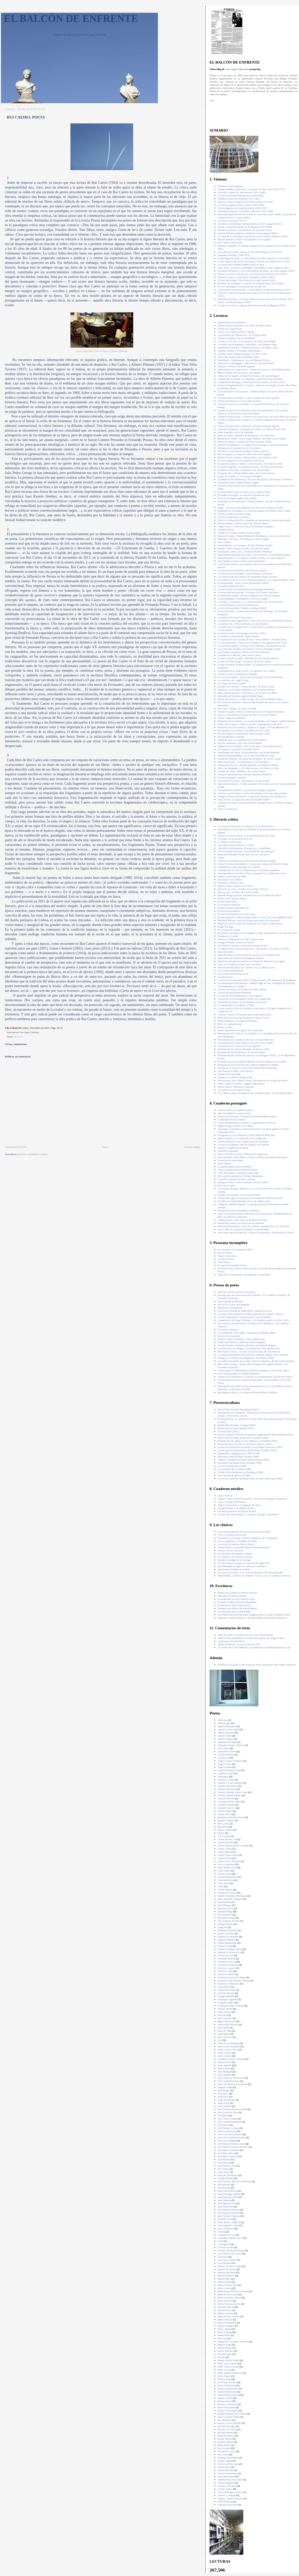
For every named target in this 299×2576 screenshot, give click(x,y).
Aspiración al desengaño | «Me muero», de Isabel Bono (245, 363)
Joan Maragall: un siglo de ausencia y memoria (241, 1566)
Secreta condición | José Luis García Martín (239, 743)
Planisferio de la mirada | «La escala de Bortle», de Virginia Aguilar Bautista (256, 721)
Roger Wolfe (223, 2445)
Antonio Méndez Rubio (229, 1795)
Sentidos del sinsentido (229, 1074)
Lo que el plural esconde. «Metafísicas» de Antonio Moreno (248, 658)
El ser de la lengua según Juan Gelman (237, 498)
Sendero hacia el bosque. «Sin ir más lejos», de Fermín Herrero (249, 746)
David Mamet (224, 1905)
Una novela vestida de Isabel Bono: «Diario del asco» (244, 1310)
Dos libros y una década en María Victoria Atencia (243, 451)
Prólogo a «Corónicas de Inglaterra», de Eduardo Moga (245, 1357)
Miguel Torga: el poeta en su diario (235, 1125)
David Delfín (224, 1902)
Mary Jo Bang (224, 2332)
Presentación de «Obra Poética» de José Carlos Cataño (245, 1042)
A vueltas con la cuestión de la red (234, 838)
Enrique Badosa (225, 1924)
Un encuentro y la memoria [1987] (235, 1249)
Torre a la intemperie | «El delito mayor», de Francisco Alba (248, 768)
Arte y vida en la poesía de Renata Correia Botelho (243, 1229)
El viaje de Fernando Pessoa (231, 1265)
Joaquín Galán (224, 2087)
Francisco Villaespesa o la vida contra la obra (240, 939)
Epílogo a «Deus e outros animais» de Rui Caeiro (242, 1182)
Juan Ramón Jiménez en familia (233, 1569)
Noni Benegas (224, 2354)
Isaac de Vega (224, 2030)
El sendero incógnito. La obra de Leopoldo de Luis (243, 495)
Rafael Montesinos (227, 2391)
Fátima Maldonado (227, 1942)
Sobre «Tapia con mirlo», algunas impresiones (241, 1083)
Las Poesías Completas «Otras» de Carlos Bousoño (243, 652)
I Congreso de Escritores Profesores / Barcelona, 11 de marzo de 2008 (253, 948)
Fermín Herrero (225, 1955)
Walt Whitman (224, 2501)
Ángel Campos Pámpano (230, 1760)
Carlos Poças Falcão (227, 1854)
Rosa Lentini (224, 2448)
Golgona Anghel (225, 2002)
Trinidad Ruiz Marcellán (229, 2479)
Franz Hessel (224, 1986)
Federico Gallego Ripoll (229, 1949)
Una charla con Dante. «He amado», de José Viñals (243, 780)
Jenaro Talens (224, 2062)
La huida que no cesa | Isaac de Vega (236, 1598)
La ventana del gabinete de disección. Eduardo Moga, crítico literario (252, 1354)
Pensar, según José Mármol (231, 717)
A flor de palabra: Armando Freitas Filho (238, 1172)
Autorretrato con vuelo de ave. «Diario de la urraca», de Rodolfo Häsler (254, 369)
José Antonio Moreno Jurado (232, 2109)
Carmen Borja (224, 1858)
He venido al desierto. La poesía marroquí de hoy (242, 945)
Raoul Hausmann (226, 2407)
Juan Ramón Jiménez (228, 2209)
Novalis (221, 2357)
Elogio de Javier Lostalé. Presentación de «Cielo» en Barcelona (249, 923)
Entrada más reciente (15, 1146)
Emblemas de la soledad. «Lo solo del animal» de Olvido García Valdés (254, 510)
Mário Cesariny (225, 2313)
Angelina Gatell (225, 1773)
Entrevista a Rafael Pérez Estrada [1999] (238, 1456)
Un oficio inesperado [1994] (231, 1465)
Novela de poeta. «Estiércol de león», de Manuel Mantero (246, 1345)
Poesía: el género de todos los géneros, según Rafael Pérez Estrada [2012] (255, 1434)
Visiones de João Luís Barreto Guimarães (238, 1210)
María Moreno (224, 2300)
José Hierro (223, 2124)
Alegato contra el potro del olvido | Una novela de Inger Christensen (252, 1498)
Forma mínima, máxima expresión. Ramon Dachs (242, 523)
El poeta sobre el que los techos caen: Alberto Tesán (243, 491)
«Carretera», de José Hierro (231, 1641)
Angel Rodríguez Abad (229, 1770)
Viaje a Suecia (224, 1495)
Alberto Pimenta (225, 1732)
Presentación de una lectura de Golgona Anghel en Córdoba (247, 1064)
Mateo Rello (223, 2335)
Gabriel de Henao (226, 1989)
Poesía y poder (224, 1027)
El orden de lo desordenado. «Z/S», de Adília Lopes (243, 1201)
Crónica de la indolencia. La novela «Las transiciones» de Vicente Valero (254, 1376)
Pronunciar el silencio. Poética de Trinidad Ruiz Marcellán (247, 1067)
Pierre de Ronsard (226, 2385)
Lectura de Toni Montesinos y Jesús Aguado (240, 995)
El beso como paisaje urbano (232, 898)
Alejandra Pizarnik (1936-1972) (233, 255)
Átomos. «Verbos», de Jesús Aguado (236, 366)
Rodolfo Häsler (225, 2441)
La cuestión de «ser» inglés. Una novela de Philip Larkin (246, 1332)
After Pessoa (223, 1262)
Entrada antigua (193, 1146)
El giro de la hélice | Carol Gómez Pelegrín (239, 476)
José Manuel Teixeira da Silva (232, 2146)
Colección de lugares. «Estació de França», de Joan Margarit (248, 375)
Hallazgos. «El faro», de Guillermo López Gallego (243, 539)
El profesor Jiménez (227, 1329)
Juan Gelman (224, 2200)
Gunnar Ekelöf (224, 2008)
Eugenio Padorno (226, 1939)
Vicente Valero (224, 2489)
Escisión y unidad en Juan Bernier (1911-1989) (241, 192)
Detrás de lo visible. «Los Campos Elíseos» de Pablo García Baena (251, 438)
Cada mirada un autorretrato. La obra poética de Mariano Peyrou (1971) (254, 289)
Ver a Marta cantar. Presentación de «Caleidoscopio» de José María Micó (254, 1093)
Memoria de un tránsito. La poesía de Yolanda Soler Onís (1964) (250, 283)
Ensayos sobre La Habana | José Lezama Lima (241, 1339)
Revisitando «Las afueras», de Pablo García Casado (243, 730)
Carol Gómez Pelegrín (228, 1861)
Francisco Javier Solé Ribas (231, 1977)
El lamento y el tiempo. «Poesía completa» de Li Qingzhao (247, 1537)
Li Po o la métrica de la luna (231, 1534)
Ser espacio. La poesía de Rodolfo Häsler (238, 749)
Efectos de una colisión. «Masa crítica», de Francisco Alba (247, 457)
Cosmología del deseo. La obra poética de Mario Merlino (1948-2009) (253, 258)
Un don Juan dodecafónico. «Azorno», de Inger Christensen (248, 1514)
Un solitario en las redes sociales (234, 1089)
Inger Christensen (226, 2021)
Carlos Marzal (224, 1851)
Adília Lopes (224, 1723)
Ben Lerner (223, 1823)
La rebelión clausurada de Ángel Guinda (238, 636)
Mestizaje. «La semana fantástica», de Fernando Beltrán (246, 689)
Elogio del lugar (225, 926)
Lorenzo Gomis (225, 2247)
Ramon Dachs (224, 2401)
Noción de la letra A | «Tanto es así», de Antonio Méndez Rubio (249, 699)
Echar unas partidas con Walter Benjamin (238, 1373)
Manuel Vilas (224, 2281)
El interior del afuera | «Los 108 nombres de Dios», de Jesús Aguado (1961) (256, 270)
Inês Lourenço (224, 2018)
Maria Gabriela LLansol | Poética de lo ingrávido (242, 1154)
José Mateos (223, 2162)
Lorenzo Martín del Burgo (230, 2250)
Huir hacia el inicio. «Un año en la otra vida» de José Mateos (248, 1351)
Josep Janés (223, 2172)
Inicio (105, 1146)
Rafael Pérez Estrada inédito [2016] (235, 1428)
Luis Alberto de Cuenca (229, 2253)
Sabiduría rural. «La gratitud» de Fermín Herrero (242, 739)
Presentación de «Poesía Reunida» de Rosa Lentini (243, 1049)
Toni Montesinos (226, 2476)
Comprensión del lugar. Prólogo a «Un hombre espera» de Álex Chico (253, 1320)
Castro (220, 857)
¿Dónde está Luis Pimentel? (231, 322)
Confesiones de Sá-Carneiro (231, 1119)
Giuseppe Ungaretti (227, 1999)
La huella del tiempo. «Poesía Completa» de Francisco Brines (248, 595)
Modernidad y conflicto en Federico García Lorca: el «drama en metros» (254, 1575)
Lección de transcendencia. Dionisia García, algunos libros (247, 233)
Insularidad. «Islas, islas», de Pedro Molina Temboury (245, 551)
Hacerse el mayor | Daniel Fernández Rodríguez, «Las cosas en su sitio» (254, 535)
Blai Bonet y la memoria (229, 1307)
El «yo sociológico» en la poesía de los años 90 (241, 286)
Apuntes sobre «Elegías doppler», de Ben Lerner (242, 353)
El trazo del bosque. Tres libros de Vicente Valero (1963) (246, 280)
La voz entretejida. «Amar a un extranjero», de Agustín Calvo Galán (252, 642)
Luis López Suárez (226, 2259)
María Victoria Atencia (229, 2303)
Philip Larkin (224, 2379)
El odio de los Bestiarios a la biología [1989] (240, 1472)
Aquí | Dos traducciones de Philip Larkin (238, 356)
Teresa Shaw (223, 2467)
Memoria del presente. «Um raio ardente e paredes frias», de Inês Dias (253, 1226)
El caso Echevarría (226, 901)
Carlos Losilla (224, 1848)
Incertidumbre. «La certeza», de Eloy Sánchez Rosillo (245, 545)
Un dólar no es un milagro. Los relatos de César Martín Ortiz (248, 1348)
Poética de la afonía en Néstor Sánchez (237, 1592)
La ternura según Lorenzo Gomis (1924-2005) (240, 204)
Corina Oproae (224, 1889)
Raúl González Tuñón (228, 2416)
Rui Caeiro (18, 1036)
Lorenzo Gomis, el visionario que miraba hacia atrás (244, 1014)
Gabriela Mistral (225, 529)
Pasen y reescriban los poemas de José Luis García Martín (247, 714)
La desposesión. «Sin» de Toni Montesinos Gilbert (243, 582)
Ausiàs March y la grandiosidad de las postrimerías (243, 1547)
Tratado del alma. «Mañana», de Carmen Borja (241, 771)
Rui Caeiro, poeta (226, 1185)
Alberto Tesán (224, 1735)
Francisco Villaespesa (228, 1983)
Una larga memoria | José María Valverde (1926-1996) (245, 211)
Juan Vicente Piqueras (228, 2215)
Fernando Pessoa (226, 1961)
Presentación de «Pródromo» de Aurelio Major (241, 1052)
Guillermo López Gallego (230, 2005)
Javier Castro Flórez (227, 2049)
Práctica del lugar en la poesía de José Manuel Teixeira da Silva (249, 1197)
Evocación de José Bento (230, 1160)
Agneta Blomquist (226, 1726)
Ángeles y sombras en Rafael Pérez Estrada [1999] (243, 1459)
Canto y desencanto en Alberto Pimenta (237, 1169)
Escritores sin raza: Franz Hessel (234, 1605)
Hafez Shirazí (224, 2011)
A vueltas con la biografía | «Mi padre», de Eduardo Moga (247, 344)
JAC (219, 2040)
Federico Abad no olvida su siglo (234, 513)
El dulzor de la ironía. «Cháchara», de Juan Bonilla (243, 469)
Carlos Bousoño (225, 1842)
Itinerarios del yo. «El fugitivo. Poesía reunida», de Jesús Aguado (250, 557)
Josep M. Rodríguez (227, 2175)
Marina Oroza (224, 2310)
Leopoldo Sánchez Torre (229, 2237)
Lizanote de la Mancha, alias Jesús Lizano (238, 655)
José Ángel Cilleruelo (236, 69)
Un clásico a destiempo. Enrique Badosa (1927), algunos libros (249, 223)
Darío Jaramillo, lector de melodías (235, 432)
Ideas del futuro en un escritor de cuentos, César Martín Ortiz (248, 954)
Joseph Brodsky (225, 2178)
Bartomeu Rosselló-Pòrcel (230, 1817)
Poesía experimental (227, 2388)
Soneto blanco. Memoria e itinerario (235, 1086)
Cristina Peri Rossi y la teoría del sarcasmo (239, 400)
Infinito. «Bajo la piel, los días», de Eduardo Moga (243, 548)
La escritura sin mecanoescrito (232, 973)
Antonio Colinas (225, 1779)
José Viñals (223, 2168)
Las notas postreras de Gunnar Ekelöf (236, 1511)
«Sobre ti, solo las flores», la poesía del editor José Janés (246, 835)
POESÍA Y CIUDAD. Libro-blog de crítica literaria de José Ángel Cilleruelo (256, 1664)
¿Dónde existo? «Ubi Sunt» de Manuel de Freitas (242, 1219)
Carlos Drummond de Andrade (233, 1845)
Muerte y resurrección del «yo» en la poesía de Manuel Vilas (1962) (252, 273)
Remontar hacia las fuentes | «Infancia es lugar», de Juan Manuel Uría (253, 727)
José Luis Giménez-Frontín (231, 2137)
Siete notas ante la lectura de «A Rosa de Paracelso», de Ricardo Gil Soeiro (255, 1232)
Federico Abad (224, 1946)
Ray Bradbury (224, 2419)
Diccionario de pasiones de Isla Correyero (238, 447)
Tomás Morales (225, 2470)
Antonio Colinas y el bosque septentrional (238, 350)
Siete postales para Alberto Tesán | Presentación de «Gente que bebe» (252, 1080)
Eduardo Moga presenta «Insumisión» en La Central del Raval (249, 895)
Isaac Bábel (223, 2027)
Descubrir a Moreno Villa (230, 882)
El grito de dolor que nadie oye (233, 907)
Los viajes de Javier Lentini (231, 683)
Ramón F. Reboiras (227, 2404)
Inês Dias (222, 2015)
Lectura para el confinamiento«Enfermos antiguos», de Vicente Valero (253, 1370)
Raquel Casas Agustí (228, 2410)
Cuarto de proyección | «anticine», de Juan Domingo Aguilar (248, 426)
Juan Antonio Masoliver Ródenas (234, 2181)
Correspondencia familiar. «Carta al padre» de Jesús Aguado (248, 397)
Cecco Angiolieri (226, 1864)
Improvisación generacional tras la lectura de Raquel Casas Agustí (251, 961)
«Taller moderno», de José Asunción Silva (238, 1644)
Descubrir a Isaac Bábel (229, 879)
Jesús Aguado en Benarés (230, 1301)
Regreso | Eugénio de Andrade (232, 1147)
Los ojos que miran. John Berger (234, 1611)
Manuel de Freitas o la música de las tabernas (240, 1223)
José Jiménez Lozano (228, 2128)
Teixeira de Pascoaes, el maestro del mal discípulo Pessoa (246, 1116)
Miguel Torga (224, 2344)
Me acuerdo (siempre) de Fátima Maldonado (240, 1176)
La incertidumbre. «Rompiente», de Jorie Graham (242, 598)
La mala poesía (225, 976)
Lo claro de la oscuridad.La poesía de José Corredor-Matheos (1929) (252, 236)
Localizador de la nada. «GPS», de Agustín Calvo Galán (246, 670)
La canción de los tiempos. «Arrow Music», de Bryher (245, 573)
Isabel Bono (223, 2033)
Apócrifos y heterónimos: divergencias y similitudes (244, 848)
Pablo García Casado (228, 2366)
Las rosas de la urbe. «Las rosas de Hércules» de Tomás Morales (250, 1572)
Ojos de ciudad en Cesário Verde (234, 1113)
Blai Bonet (222, 1826)
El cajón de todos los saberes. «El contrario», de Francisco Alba (249, 463)
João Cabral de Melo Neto (230, 2077)
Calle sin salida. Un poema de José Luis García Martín (245, 1634)
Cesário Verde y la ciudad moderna (235, 1110)
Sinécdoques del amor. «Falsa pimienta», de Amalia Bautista (248, 752)
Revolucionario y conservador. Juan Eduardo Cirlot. (243, 733)
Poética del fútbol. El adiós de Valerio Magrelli (241, 1342)
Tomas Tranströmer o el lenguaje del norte (239, 1505)
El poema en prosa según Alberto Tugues (238, 482)
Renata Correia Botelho (229, 2423)
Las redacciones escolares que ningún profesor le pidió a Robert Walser (253, 1614)
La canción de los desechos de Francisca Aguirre (242, 570)
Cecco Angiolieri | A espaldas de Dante (237, 1541)
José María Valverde (227, 2156)
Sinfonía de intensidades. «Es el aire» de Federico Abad (245, 755)
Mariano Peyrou (225, 2306)
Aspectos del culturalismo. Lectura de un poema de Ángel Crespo (250, 1638)
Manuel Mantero (225, 2275)
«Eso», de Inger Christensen (231, 1501)
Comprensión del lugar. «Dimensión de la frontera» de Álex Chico (251, 382)
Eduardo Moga (225, 1911)
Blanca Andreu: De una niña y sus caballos (239, 372)
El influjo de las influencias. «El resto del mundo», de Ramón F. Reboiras (255, 479)
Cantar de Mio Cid (226, 1839)
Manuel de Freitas (226, 2269)
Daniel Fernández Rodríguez (232, 1895)
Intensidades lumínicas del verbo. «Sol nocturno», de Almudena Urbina (253, 554)
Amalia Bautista (225, 1754)
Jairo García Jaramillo (228, 2046)
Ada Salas (222, 1720)
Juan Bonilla (223, 2187)
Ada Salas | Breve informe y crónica (235, 845)
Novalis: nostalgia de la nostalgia (234, 1559)
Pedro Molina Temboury (229, 2372)
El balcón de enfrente (71, 18)
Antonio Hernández (227, 1785)
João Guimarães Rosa (228, 2080)
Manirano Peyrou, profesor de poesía (236, 1291)
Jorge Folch (223, 2102)
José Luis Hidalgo (226, 2140)
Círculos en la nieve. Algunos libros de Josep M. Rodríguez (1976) (251, 305)
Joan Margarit (224, 2074)
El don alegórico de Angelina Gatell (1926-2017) (242, 208)
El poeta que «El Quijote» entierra (234, 1553)
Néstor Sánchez (225, 2350)
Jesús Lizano (224, 2068)
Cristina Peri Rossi (227, 1892)
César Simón (224, 1870)
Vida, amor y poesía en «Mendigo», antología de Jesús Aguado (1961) (253, 267)
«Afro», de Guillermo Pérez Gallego (236, 331)
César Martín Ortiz (227, 1867)
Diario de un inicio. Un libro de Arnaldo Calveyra (242, 889)
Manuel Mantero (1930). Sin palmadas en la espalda (244, 239)
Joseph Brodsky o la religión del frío (236, 1508)
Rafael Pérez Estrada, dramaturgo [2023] (238, 1409)
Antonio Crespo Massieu (230, 1782)
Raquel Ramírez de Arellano (231, 2413)
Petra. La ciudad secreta (229, 1023)
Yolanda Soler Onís (227, 2504)
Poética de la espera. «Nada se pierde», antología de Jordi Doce (249, 724)
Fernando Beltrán (226, 1958)
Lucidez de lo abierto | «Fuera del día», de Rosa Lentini (245, 686)
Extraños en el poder (227, 936)
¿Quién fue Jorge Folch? (229, 328)
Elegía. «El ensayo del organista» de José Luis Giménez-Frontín (250, 507)
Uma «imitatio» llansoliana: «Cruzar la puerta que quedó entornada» (252, 1157)
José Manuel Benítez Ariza (231, 2143)
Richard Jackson (225, 2435)
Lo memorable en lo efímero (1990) (235, 1005)
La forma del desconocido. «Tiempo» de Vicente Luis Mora (247, 592)
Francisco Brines (226, 1974)
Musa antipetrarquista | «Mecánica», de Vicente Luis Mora (247, 692)
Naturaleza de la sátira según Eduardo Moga (240, 695)
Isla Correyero (224, 2037)
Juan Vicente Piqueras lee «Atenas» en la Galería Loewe (246, 967)
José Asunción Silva (227, 2112)
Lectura (221, 2231)
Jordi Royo (223, 2096)
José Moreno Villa (226, 2165)
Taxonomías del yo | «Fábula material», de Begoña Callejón (247, 765)
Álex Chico (223, 1748)
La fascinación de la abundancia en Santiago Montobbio (246, 589)
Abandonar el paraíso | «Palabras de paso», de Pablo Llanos (247, 347)
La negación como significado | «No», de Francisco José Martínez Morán (254, 620)
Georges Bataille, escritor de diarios (235, 942)
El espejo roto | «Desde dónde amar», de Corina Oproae (245, 473)
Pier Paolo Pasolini (227, 2382)
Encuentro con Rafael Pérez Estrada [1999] (239, 1462)
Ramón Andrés (225, 2397)
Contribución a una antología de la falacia (238, 867)
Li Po (220, 2241)
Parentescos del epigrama (230, 186)
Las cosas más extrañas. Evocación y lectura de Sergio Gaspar (249, 648)
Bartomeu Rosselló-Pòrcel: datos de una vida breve (243, 854)
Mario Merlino (224, 2319)
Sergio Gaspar (224, 2460)
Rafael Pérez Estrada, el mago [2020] (236, 1425)
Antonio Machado (226, 1789)
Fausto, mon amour (227, 1255)
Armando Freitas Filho (229, 1801)
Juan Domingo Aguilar (229, 2193)
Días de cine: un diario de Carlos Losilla (238, 892)
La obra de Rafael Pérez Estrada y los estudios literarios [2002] (249, 1447)
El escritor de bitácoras (229, 904)
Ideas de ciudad (225, 951)
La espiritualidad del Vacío (231, 586)
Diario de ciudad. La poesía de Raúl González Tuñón (244, 441)
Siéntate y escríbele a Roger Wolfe (235, 1077)
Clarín (220, 1886)
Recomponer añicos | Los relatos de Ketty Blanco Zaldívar (247, 1392)
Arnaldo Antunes (226, 1804)
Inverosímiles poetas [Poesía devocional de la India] (244, 1531)
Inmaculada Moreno (227, 2024)
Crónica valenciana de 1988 (231, 876)
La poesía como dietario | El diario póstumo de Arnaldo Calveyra (250, 1313)
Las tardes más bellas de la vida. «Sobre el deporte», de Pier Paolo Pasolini (255, 1361)
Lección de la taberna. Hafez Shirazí (235, 1544)
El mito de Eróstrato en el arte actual (236, 914)
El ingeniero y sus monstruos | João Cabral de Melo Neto (246, 1135)
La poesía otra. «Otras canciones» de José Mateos (242, 623)
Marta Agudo (224, 2328)
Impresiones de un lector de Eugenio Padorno (240, 958)
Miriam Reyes (224, 2347)
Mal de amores (224, 1252)
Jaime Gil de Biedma (228, 2043)
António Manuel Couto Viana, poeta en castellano (242, 1141)
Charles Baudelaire (227, 1876)
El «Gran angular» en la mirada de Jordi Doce (240, 460)
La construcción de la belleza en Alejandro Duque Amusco (247, 576)
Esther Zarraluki (225, 1933)
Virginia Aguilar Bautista (230, 2498)
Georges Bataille (225, 1996)
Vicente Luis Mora (226, 2485)
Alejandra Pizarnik (227, 1741)
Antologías (223, 1776)
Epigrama (222, 1927)
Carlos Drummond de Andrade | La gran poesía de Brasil (246, 1122)
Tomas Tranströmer (227, 2473)
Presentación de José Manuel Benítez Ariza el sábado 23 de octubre (251, 1061)
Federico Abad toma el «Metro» (233, 517)
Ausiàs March (224, 1814)
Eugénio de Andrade (227, 1936)
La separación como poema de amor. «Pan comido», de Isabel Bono (252, 639)
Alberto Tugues (225, 1738)
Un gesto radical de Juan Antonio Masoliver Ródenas (244, 774)
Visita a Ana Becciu (227, 808)
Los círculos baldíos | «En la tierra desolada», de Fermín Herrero (250, 677)
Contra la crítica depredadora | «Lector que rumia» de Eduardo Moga (252, 863)
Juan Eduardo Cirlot (227, 2197)
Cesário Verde (224, 1873)
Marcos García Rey (227, 2285)
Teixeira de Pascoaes (228, 2463)
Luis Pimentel (224, 2263)
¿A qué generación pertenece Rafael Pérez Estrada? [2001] (247, 1450)
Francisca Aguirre (226, 1967)
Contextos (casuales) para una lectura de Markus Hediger (246, 860)
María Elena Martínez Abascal (232, 2291)
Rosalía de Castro (226, 2451)
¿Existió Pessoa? (225, 1258)
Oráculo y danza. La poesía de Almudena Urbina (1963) (245, 277)
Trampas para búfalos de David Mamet (237, 1608)
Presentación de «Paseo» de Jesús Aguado (238, 1045)
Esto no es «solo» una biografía (233, 1304)
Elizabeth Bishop (226, 1917)
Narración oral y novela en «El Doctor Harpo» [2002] (244, 1443)
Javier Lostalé (224, 2055)
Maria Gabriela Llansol (229, 2297)
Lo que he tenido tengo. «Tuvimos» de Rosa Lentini (244, 661)
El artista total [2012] (228, 1431)
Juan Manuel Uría (226, 2203)
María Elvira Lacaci (227, 2294)
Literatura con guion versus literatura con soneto (242, 1002)
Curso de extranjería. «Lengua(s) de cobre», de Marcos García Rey (251, 429)
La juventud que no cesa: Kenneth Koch (237, 604)
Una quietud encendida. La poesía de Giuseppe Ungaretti (246, 790)
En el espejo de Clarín (228, 929)
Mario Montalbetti (226, 2322)
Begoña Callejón (225, 1820)
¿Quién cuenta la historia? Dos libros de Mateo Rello (244, 325)
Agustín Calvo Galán (228, 1729)
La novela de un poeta (228, 1335)
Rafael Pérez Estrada (228, 2394)
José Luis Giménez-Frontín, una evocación (239, 964)
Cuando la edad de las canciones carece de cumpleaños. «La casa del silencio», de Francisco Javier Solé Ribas (252, 412)
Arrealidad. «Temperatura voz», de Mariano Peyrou (243, 360)
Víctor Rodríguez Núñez (229, 2492)
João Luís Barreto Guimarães (232, 2084)
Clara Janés (223, 1883)
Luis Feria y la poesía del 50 (231, 220)
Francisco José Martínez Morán (233, 1980)
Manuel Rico (224, 2278)
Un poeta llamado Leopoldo (231, 777)
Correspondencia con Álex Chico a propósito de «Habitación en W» (252, 873)
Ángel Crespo (224, 1763)
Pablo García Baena (227, 2363)
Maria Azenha (224, 2288)
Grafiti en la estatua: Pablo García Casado (238, 532)
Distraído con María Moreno (232, 1595)
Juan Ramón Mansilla (228, 2212)
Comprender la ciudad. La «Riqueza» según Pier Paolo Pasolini (249, 378)
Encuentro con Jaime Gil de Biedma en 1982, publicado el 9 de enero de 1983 (257, 932)
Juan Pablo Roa (225, 2206)
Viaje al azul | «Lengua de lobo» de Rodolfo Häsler (243, 799)
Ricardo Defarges (226, 2426)
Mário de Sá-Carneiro (228, 2316)
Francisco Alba (225, 1971)
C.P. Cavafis (223, 1836)
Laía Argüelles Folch (228, 2225)
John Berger (223, 2090)
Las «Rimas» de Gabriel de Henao (235, 1556)
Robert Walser (224, 2438)
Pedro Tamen (224, 1163)
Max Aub (222, 2338)
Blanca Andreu (225, 1829)
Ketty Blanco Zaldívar (228, 2222)
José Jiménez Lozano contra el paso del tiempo (241, 560)
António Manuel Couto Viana (232, 1792)
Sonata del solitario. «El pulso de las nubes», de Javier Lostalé (249, 758)
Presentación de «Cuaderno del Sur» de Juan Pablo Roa (245, 1039)
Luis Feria (222, 2256)
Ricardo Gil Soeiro (227, 2429)
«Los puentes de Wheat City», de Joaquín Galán (241, 335)
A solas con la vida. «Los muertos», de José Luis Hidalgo (246, 341)
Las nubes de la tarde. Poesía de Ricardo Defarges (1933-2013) (249, 252)
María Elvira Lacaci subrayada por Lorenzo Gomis (243, 1017)
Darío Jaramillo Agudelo (230, 1898)
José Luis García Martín (229, 2134)
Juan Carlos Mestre (227, 2190)
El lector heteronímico (228, 910)
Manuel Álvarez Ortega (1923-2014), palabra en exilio (245, 201)
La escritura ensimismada (230, 970)
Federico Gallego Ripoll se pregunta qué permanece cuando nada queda (254, 520)
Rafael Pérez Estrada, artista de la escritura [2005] (243, 1437)
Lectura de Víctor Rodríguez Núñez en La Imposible (244, 998)
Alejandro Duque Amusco (230, 1745)
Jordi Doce (223, 2093)
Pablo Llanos (224, 2369)
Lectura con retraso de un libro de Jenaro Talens (241, 989)
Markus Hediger (225, 2325)
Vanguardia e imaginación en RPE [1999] (238, 1453)
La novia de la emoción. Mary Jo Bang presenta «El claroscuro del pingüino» (256, 980)
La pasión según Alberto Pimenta (234, 1166)
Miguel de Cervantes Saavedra (233, 2341)
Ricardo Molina (225, 2432)
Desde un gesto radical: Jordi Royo (235, 885)
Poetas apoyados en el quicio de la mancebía (240, 1030)
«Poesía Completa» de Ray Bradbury (236, 338)
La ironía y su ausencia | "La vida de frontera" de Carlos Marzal (250, 601)
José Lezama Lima (226, 2131)
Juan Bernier (223, 2184)
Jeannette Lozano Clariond (231, 2059)
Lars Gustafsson (225, 2228)
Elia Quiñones (224, 1914)
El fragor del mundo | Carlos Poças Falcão (239, 1194)
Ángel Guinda (224, 1767)
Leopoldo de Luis (226, 2234)
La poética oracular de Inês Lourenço (236, 1179)
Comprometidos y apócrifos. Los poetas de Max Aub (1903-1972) (251, 189)
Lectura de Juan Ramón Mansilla (234, 992)
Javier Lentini (224, 2052)
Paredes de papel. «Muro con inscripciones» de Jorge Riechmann (250, 711)
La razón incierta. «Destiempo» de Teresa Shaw (241, 633)
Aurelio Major (224, 1811)
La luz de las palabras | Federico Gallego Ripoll (241, 608)
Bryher (220, 1833)
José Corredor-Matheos (229, 2121)
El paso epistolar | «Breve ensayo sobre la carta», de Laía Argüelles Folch (255, 917)
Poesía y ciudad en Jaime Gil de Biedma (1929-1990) (244, 226)
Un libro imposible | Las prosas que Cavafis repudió (244, 1317)
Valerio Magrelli (225, 2482)
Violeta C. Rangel (226, 2495)
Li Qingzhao (223, 2244)
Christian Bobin (225, 1880)
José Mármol (224, 2159)
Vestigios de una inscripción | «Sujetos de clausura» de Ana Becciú (251, 796)
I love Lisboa (224, 542)
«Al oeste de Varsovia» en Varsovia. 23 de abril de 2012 (245, 826)
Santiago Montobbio (227, 2457)
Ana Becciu (223, 1757)
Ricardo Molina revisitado (230, 736)
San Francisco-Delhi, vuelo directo (235, 1071)
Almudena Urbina (226, 1751)
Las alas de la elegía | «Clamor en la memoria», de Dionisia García (251, 645)
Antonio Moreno (225, 1798)
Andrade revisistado (227, 1150)
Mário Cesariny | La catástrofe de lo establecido (241, 1138)
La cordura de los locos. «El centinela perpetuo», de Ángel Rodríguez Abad (255, 579)
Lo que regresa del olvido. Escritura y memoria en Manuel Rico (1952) (253, 261)
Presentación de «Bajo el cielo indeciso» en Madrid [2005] (247, 1440)
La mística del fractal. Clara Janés (234, 617)
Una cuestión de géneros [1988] (233, 1475)
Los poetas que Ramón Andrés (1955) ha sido (240, 264)
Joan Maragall (224, 2071)
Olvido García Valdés (228, 2360)
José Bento (223, 2115)
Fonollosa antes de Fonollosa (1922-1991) (239, 198)
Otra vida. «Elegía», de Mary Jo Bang (236, 708)
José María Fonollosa (228, 2150)
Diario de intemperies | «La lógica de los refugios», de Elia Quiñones (252, 444)
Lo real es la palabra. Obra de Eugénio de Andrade (243, 1144)
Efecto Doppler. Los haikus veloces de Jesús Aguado (244, 454)
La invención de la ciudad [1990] (234, 1469)
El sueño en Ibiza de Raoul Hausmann (236, 1602)
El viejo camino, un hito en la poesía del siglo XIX (243, 1563)
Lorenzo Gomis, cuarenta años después (237, 673)
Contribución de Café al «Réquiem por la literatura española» (248, 870)
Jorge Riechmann (226, 2099)
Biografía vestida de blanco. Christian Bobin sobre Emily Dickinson (252, 1617)
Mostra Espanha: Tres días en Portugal (237, 1020)
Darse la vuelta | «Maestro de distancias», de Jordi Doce (245, 435)
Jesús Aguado (224, 2065)
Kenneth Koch (224, 2219)
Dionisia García (225, 1908)
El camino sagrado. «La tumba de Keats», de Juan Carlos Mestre (250, 466)
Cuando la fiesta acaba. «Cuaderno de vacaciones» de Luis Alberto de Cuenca (257, 416)
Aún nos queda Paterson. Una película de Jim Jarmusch (245, 851)
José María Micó (225, 2153)
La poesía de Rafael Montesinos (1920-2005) (240, 195)
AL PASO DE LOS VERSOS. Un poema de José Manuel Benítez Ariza (253, 1647)
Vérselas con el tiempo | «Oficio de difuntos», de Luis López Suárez (252, 793)
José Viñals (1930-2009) (229, 242)
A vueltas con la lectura (229, 841)
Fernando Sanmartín (227, 1964)
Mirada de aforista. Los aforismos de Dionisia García (244, 230)
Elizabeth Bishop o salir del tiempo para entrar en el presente (248, 920)
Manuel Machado (226, 2272)
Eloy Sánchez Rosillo (228, 1920)
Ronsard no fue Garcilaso (230, 1550)
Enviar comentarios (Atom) (33, 1154)
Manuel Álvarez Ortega (229, 2266)
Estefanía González (227, 1930)
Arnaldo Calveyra (226, 1807)
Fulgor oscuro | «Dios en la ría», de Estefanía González (245, 526)
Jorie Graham (224, 2106)
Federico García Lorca (228, 1952)
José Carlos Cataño (227, 2118)
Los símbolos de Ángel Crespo (233, 680)
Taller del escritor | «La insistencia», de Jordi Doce (243, 761)
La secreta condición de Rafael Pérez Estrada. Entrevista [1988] (250, 1478)
